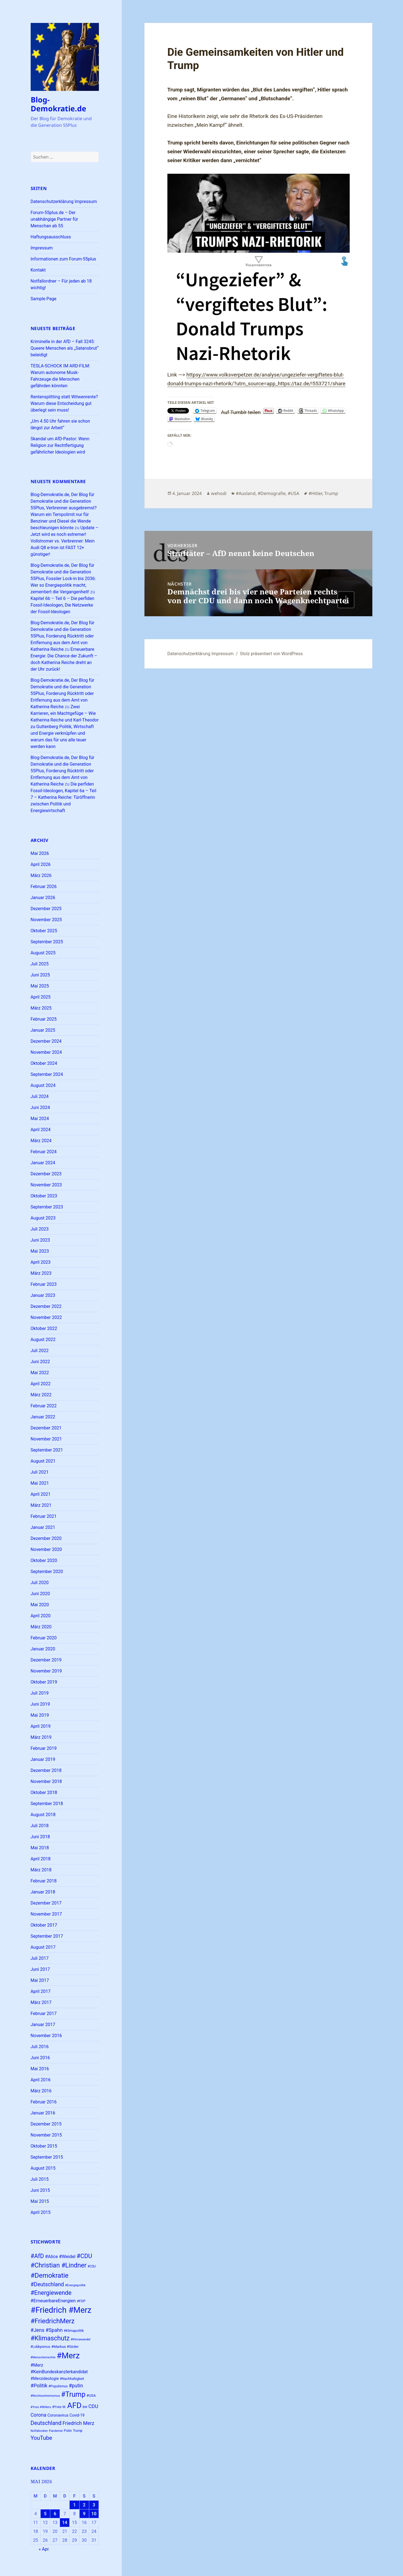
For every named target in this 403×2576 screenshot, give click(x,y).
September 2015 (47, 2157)
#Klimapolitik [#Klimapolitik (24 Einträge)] (74, 2331)
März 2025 (41, 1008)
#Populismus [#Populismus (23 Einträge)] (58, 2386)
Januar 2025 (43, 1030)
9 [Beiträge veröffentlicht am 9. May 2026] (84, 2513)
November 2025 (46, 919)
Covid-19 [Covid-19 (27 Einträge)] (77, 2415)
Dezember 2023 (46, 1173)
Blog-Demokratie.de (58, 104)
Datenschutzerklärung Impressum (64, 201)
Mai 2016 (40, 2068)
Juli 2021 (40, 1472)
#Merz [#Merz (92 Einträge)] (68, 2355)
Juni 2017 (40, 1969)
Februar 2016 (44, 2101)
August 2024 (43, 1085)
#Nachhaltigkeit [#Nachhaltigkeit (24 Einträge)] (72, 2379)
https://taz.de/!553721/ (305, 383)
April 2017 (41, 1991)
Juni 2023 (40, 1240)
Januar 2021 (43, 1527)
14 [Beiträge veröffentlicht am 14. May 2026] (64, 2522)
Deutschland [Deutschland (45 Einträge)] (46, 2423)
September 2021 (47, 1450)
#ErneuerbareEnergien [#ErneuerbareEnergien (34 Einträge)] (53, 2300)
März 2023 (41, 1273)
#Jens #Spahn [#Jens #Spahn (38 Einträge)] (47, 2330)
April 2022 (41, 1383)
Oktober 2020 (44, 1560)
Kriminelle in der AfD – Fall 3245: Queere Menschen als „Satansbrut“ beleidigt (65, 348)
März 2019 (41, 1737)
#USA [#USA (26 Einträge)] (91, 2395)
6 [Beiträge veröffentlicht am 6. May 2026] (55, 2513)
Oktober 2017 (44, 1925)
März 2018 (41, 1869)
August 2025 (43, 952)
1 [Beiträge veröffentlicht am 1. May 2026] (74, 2504)
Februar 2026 (44, 886)
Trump (331, 493)
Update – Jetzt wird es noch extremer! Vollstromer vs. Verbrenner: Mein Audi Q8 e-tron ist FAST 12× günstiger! (65, 541)
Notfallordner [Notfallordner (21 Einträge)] (39, 2431)
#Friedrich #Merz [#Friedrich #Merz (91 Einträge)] (61, 2310)
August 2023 (43, 1218)
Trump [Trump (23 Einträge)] (77, 2431)
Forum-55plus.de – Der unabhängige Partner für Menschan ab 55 (54, 219)
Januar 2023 (43, 1295)
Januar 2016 (43, 2113)
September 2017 (47, 1936)
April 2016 (41, 2079)
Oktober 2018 (44, 1792)
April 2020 (41, 1615)
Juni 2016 (40, 2057)
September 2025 (47, 941)
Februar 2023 (44, 1284)
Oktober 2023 (44, 1196)
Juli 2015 (40, 2179)
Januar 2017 (43, 2024)
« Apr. (44, 2549)
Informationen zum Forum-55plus (63, 259)
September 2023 (47, 1207)
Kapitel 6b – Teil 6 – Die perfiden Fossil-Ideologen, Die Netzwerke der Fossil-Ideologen (62, 605)
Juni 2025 (40, 975)
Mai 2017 (40, 1980)
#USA (293, 493)
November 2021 (46, 1439)
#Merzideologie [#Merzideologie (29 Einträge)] (45, 2378)
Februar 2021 (44, 1516)
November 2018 (46, 1781)
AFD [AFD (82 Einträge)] (74, 2405)
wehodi (218, 493)
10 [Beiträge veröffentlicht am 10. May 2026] (93, 2513)
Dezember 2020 (46, 1538)
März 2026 (41, 875)
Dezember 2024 (46, 1041)
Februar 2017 (44, 2013)
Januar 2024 (43, 1162)
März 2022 (41, 1394)
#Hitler (315, 493)
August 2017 (43, 1947)
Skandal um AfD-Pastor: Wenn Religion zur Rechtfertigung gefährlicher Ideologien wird (60, 445)
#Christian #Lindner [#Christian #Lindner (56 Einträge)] (59, 2265)
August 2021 (43, 1461)
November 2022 (46, 1317)
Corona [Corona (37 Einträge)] (38, 2415)
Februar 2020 (44, 1637)
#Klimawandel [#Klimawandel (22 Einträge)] (80, 2339)
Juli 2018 (40, 1825)
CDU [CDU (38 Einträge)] (93, 2406)
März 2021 (41, 1505)
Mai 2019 (40, 1715)
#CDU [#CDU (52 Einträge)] (84, 2256)
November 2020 (46, 1549)
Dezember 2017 (46, 1903)
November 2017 (46, 1914)
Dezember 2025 (46, 908)
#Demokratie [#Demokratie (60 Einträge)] (50, 2275)
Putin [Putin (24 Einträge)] (68, 2431)
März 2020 (41, 1626)
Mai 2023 (40, 1251)
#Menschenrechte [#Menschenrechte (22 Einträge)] (43, 2357)
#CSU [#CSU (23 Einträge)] (92, 2266)
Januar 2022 (43, 1416)
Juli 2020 (40, 1582)
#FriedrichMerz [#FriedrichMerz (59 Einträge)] (53, 2321)
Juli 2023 (40, 1229)
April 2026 (41, 864)
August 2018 (43, 1814)
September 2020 (47, 1571)
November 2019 (46, 1671)
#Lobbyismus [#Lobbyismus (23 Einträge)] (40, 2347)
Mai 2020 (40, 1604)
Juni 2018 (40, 1836)
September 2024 (47, 1074)
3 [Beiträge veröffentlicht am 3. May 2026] (94, 2504)
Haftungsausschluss (51, 236)
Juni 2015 (40, 2190)
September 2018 (47, 1803)
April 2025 (41, 997)
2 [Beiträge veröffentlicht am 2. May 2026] (84, 2504)
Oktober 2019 (44, 1682)
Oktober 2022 (44, 1328)
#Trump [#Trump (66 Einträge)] (73, 2394)
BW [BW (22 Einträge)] (85, 2407)
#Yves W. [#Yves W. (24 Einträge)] (59, 2407)
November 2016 (46, 2035)
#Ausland (246, 493)
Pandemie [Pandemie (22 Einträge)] (56, 2431)
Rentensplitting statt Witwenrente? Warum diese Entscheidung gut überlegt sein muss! (64, 403)
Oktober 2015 (44, 2146)
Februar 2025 (44, 1019)
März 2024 (41, 1140)
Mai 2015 (40, 2201)
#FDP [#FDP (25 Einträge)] (81, 2301)
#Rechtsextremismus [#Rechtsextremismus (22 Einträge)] (45, 2396)
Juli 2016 (40, 2046)
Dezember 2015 (46, 2124)
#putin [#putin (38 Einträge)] (76, 2385)
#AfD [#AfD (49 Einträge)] (37, 2256)
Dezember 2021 (46, 1428)
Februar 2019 (44, 1748)
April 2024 (41, 1129)
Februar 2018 (44, 1881)
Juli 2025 (40, 963)
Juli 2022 (40, 1350)
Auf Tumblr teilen (241, 411)
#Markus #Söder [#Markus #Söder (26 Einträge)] (65, 2347)
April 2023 (41, 1262)
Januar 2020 (43, 1649)
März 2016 (41, 2090)
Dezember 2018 (46, 1770)
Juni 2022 (40, 1361)
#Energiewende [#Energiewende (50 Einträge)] (51, 2292)
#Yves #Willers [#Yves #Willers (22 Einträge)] (41, 2407)
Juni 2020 (40, 1593)
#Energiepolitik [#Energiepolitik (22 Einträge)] (75, 2285)
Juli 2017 (40, 1958)
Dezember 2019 (46, 1660)
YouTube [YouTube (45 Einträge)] (41, 2438)
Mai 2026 (40, 853)
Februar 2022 (44, 1405)
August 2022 (43, 1339)
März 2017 (41, 2002)
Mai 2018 (40, 1847)
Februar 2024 (44, 1151)
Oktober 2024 (44, 1063)
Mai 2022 (40, 1372)
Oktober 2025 (44, 930)
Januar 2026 (43, 897)
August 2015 (43, 2168)
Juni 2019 (40, 1704)
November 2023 (46, 1184)
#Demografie (272, 493)
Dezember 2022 (46, 1306)
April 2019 (41, 1726)
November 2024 (46, 1052)
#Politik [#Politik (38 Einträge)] (39, 2385)
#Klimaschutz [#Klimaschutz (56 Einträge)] (50, 2338)
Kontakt (38, 270)
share (339, 383)
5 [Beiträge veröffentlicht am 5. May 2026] (45, 2513)
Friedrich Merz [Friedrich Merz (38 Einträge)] (78, 2423)
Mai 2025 (40, 986)
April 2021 (41, 1494)
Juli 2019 (40, 1693)
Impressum (42, 248)
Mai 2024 (40, 1118)
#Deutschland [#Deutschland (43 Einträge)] (47, 2284)
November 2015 (46, 2135)
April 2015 (41, 2212)
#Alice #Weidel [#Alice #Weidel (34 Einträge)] (60, 2256)
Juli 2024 (40, 1096)
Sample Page (44, 298)
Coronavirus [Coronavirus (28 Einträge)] (58, 2415)
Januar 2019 (43, 1759)
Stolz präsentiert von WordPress (271, 653)
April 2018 (41, 1858)
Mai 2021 (40, 1483)
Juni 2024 (40, 1107)
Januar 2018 (43, 1892)
